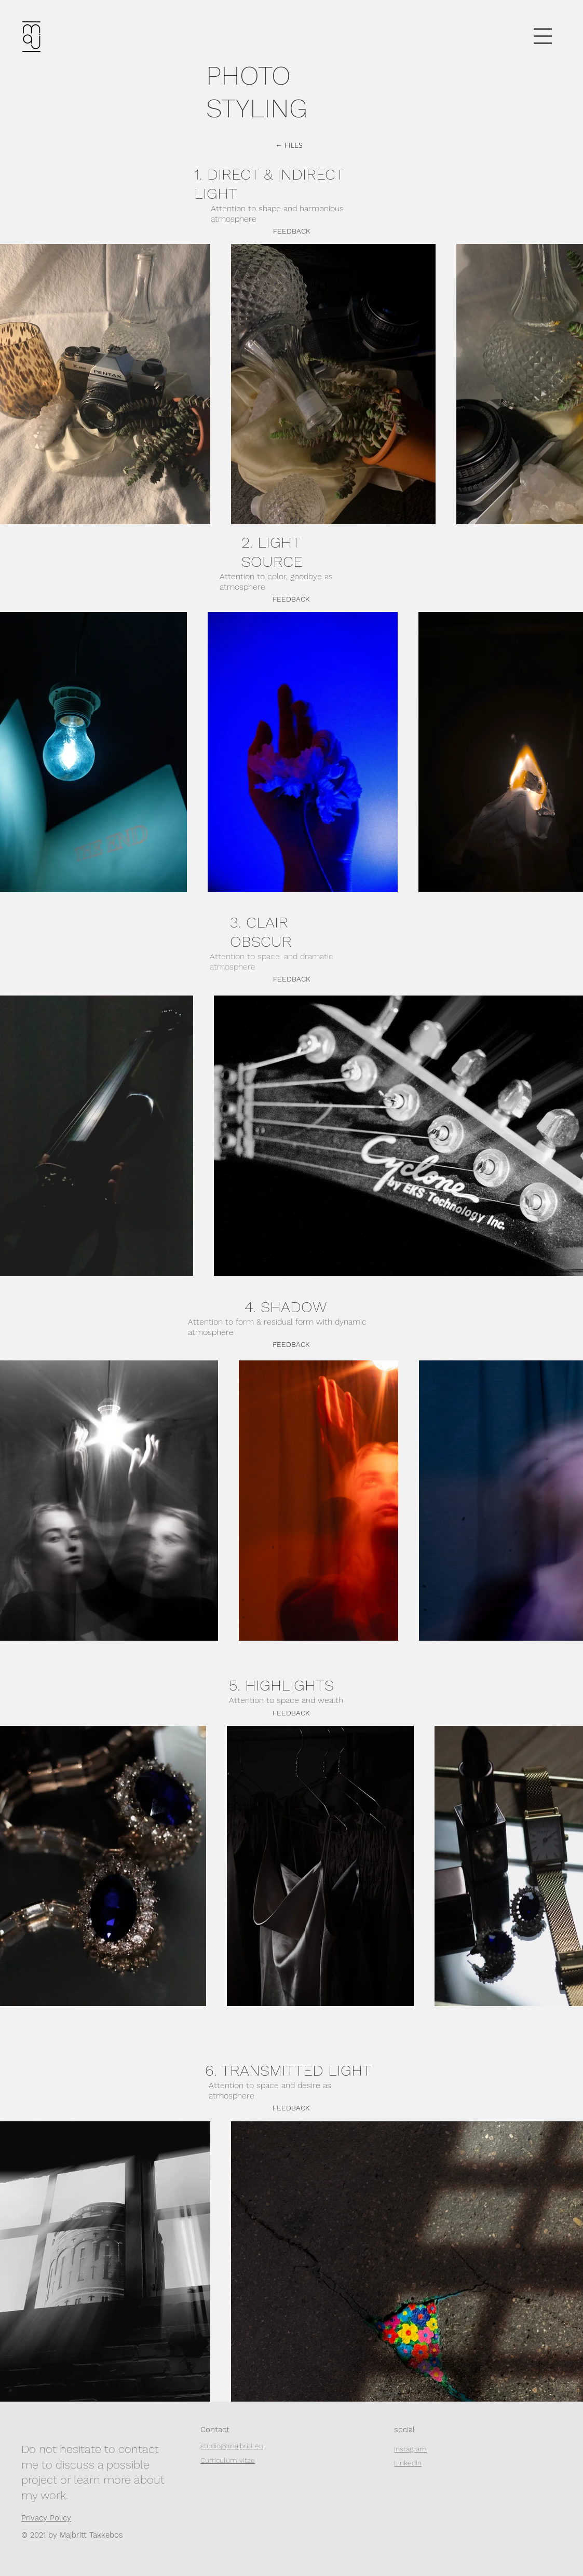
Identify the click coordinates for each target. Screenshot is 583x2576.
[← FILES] (289, 146)
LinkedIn (408, 2463)
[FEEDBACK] (292, 979)
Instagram (410, 2449)
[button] (543, 36)
